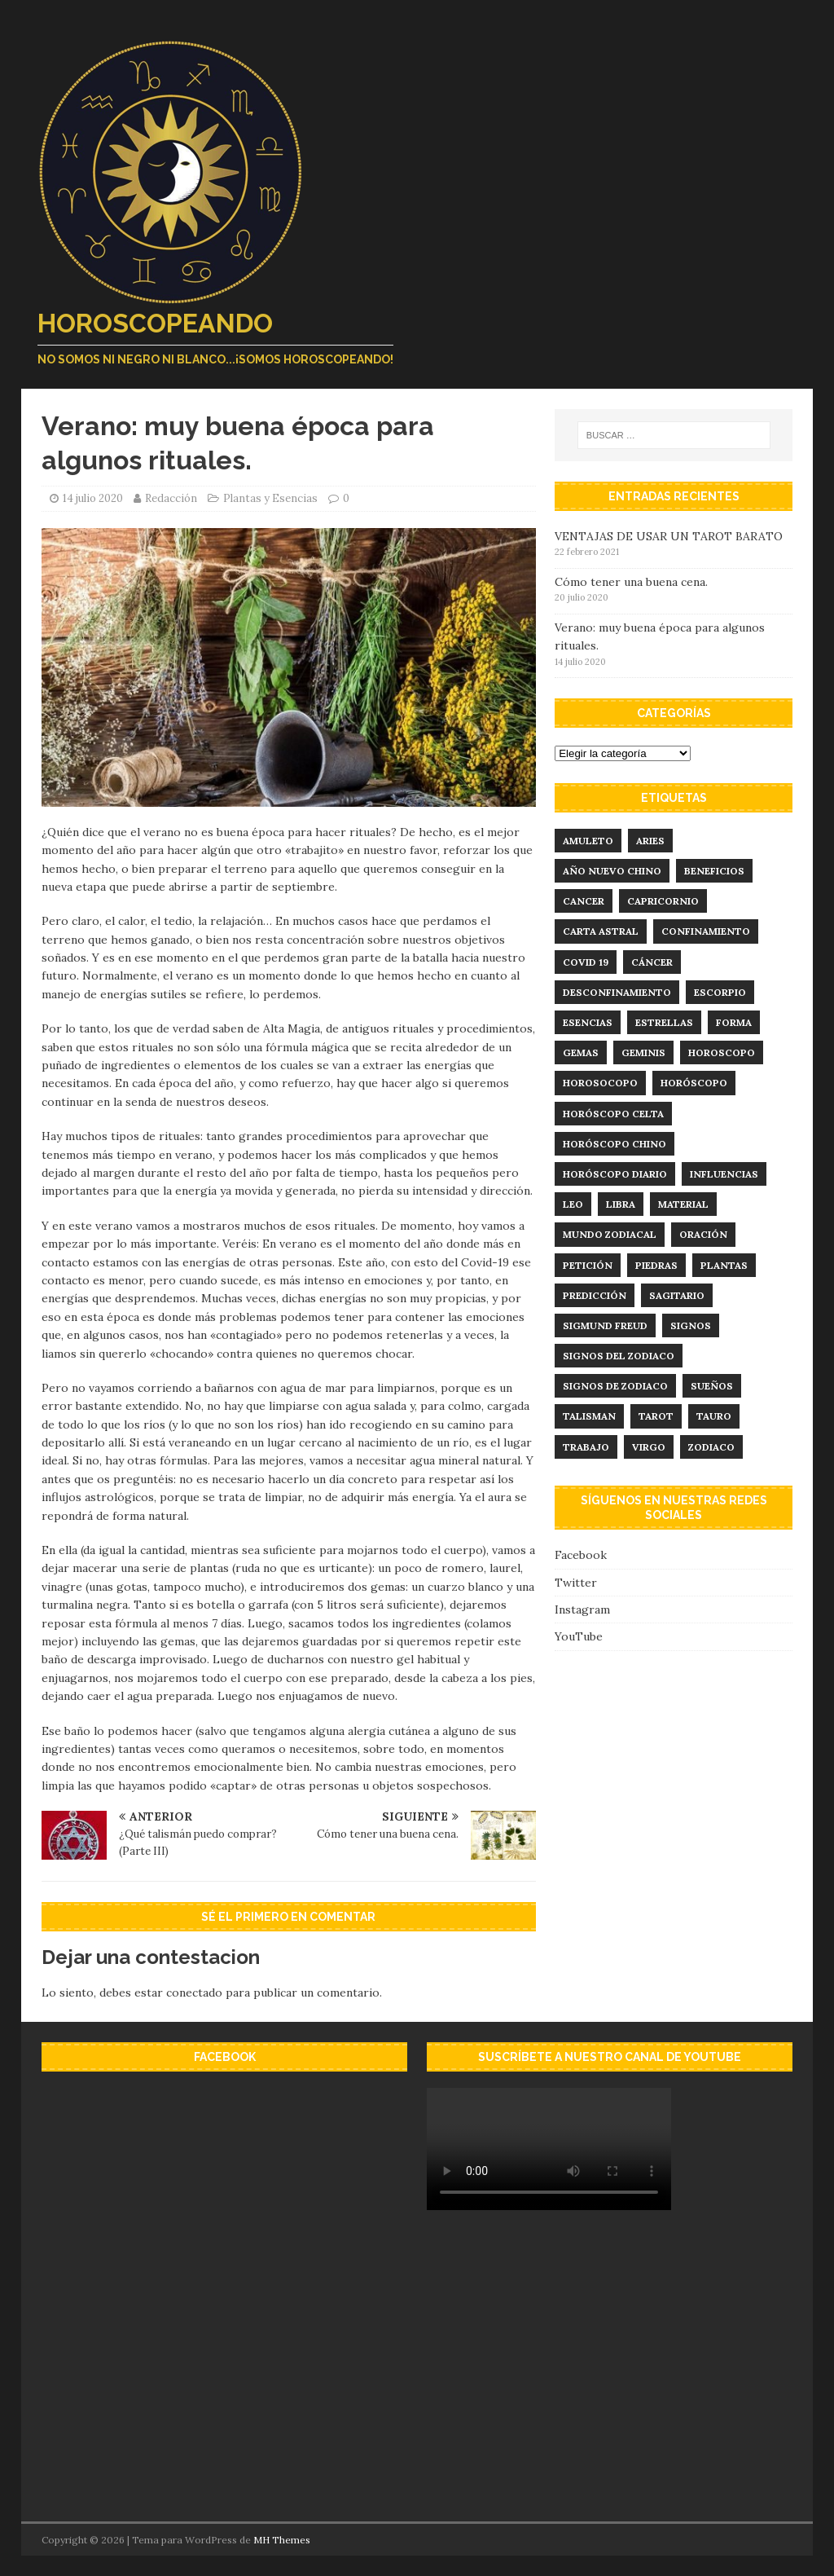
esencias (587, 1022)
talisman (589, 1416)
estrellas (664, 1022)
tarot (656, 1416)
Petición (587, 1265)
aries (650, 840)
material (683, 1204)
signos (690, 1325)
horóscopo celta (613, 1113)
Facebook (581, 1555)
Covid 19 (585, 962)
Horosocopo (600, 1083)
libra (620, 1204)
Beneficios (714, 871)
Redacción (171, 498)
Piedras (656, 1265)
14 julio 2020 (93, 498)
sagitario (677, 1295)
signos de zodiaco (615, 1386)
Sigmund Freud (605, 1325)
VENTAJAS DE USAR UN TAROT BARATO (669, 536)
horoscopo (721, 1052)
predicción (594, 1295)
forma (734, 1022)
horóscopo (694, 1083)
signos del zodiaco (618, 1356)
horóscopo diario (615, 1174)
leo (573, 1204)
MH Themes (281, 2540)
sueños (712, 1386)
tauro (713, 1416)
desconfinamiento (617, 992)
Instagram (582, 1609)
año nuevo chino (612, 871)
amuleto (588, 840)
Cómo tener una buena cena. (631, 582)
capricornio (663, 901)
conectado (194, 1992)
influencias (724, 1174)
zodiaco (711, 1447)
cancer (583, 901)
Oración (703, 1234)
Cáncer (652, 962)
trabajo (586, 1447)
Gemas (581, 1052)
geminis (643, 1052)
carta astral (601, 931)
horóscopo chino (614, 1144)
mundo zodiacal (609, 1234)
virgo (648, 1447)
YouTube (579, 1636)
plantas (724, 1265)
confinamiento (705, 931)
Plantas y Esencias (270, 498)
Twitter (576, 1582)
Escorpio (720, 992)
